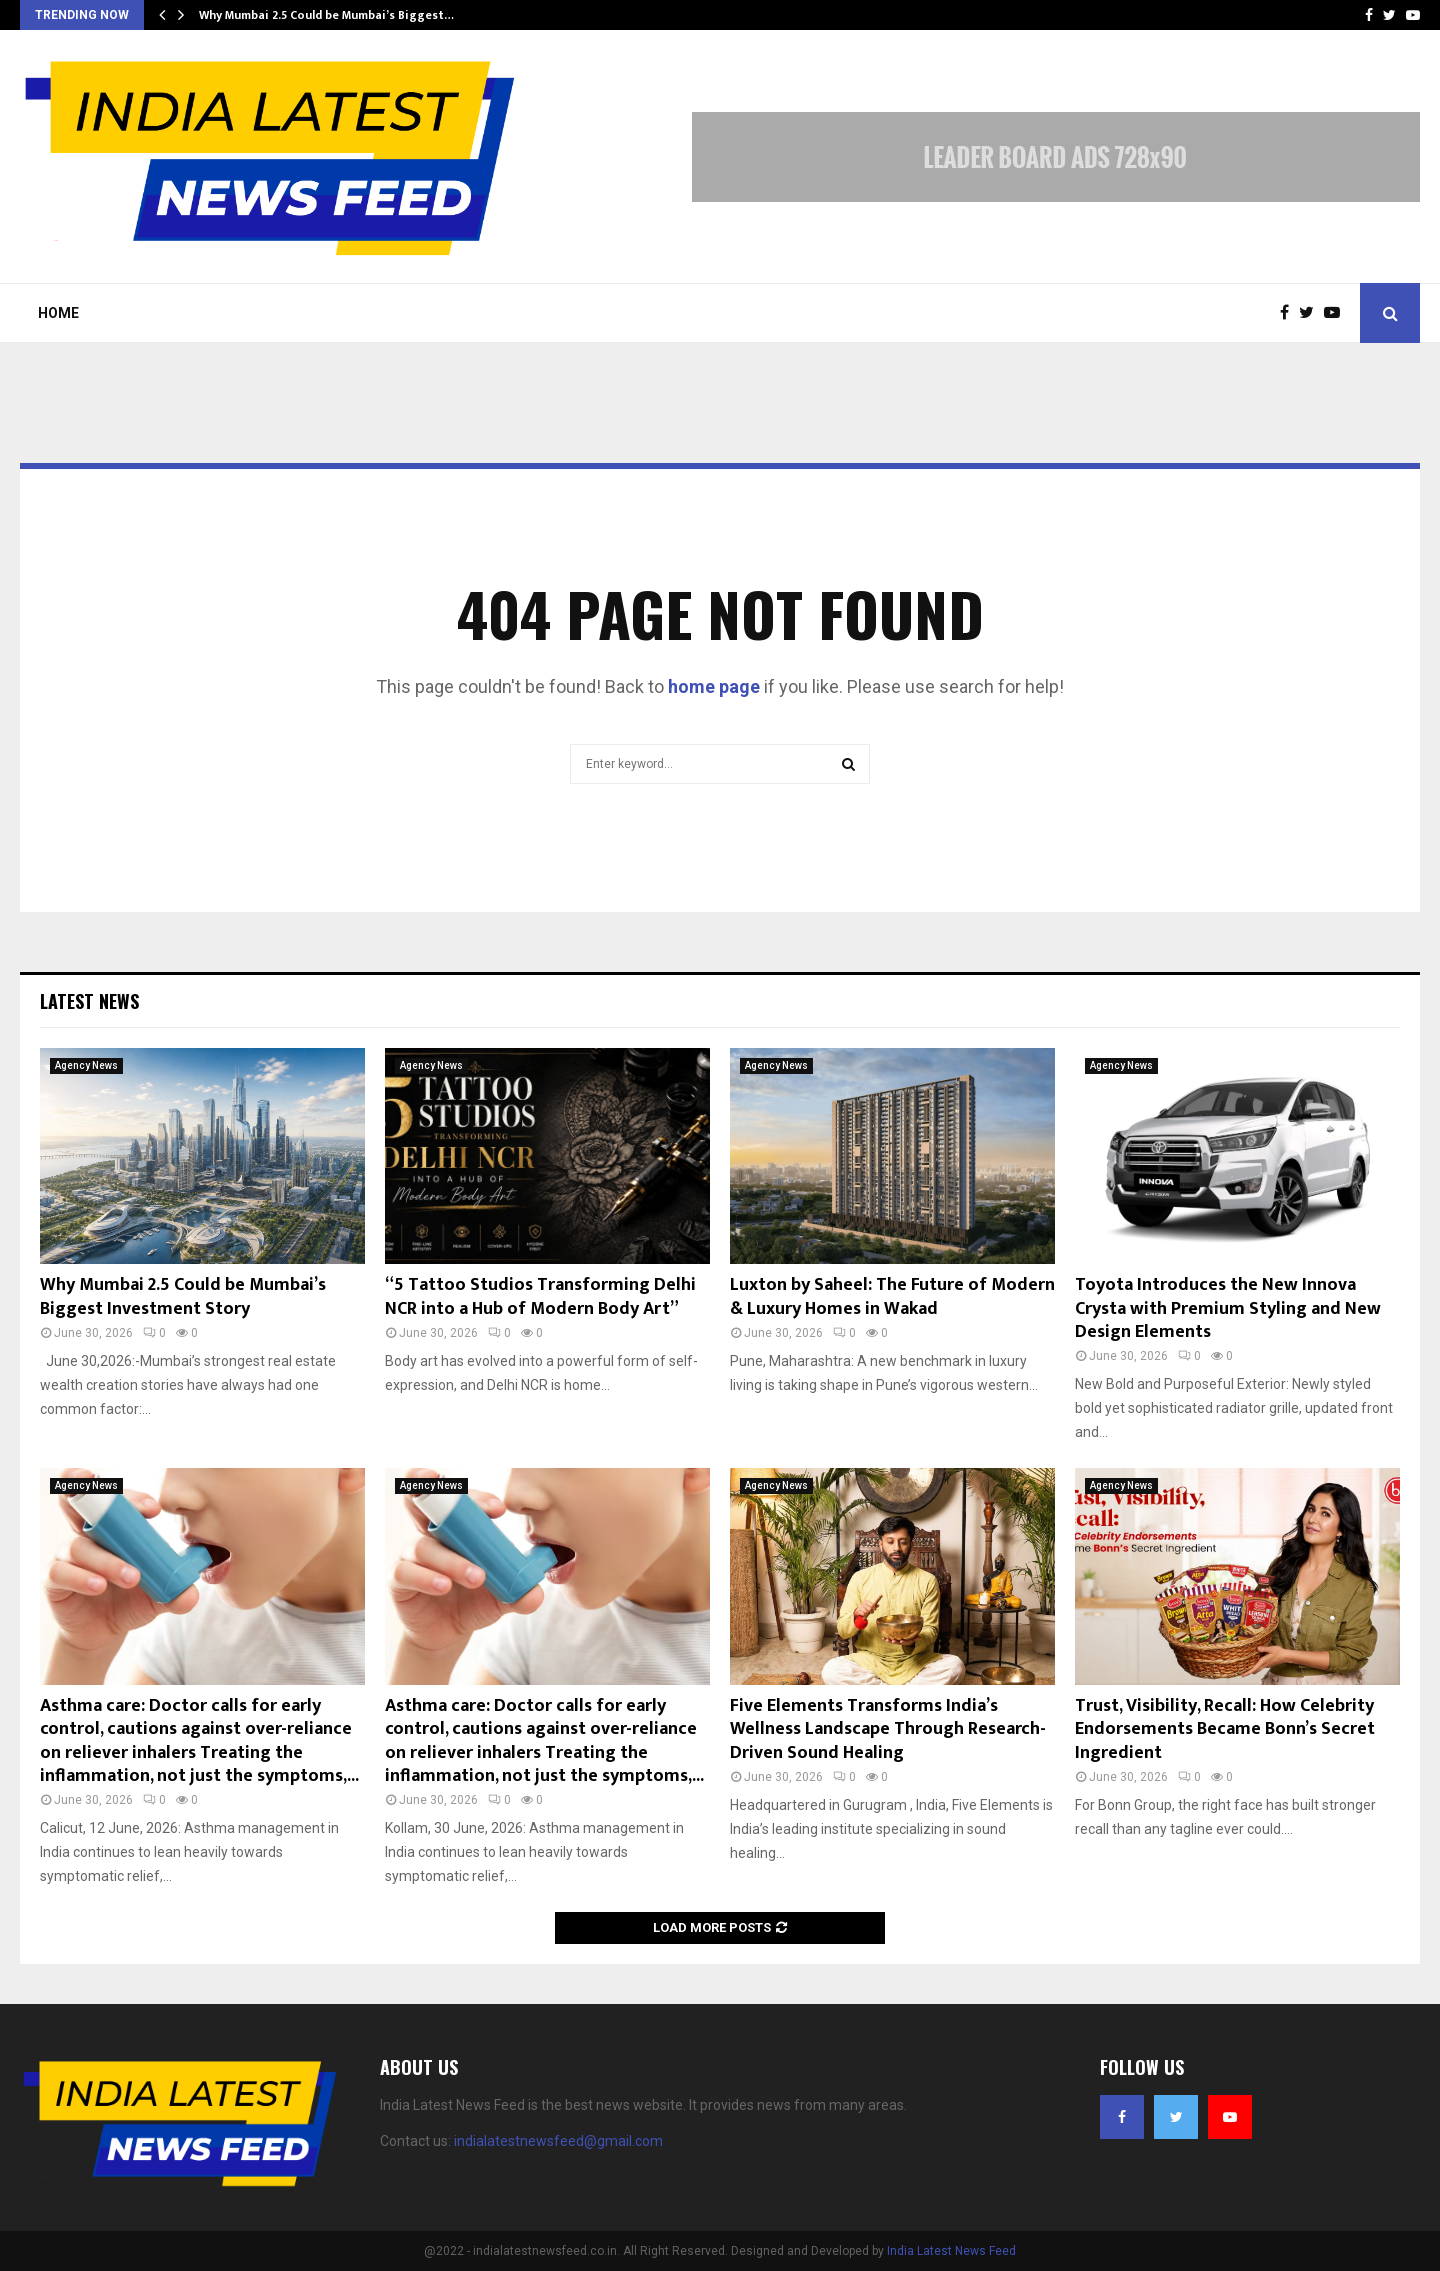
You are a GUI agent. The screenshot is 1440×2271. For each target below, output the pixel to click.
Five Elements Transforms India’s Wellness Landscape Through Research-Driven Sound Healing (888, 1729)
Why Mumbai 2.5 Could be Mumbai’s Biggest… (326, 15)
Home (58, 313)
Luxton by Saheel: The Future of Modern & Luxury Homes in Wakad (892, 1296)
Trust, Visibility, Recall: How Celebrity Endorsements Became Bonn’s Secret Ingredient (1225, 1729)
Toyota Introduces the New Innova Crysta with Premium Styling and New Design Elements (1228, 1308)
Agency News (86, 1065)
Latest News (89, 1001)
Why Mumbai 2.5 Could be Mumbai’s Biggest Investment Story (183, 1296)
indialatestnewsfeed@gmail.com (558, 2141)
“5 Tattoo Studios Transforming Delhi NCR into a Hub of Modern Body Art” (540, 1296)
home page (714, 686)
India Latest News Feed (951, 2251)
